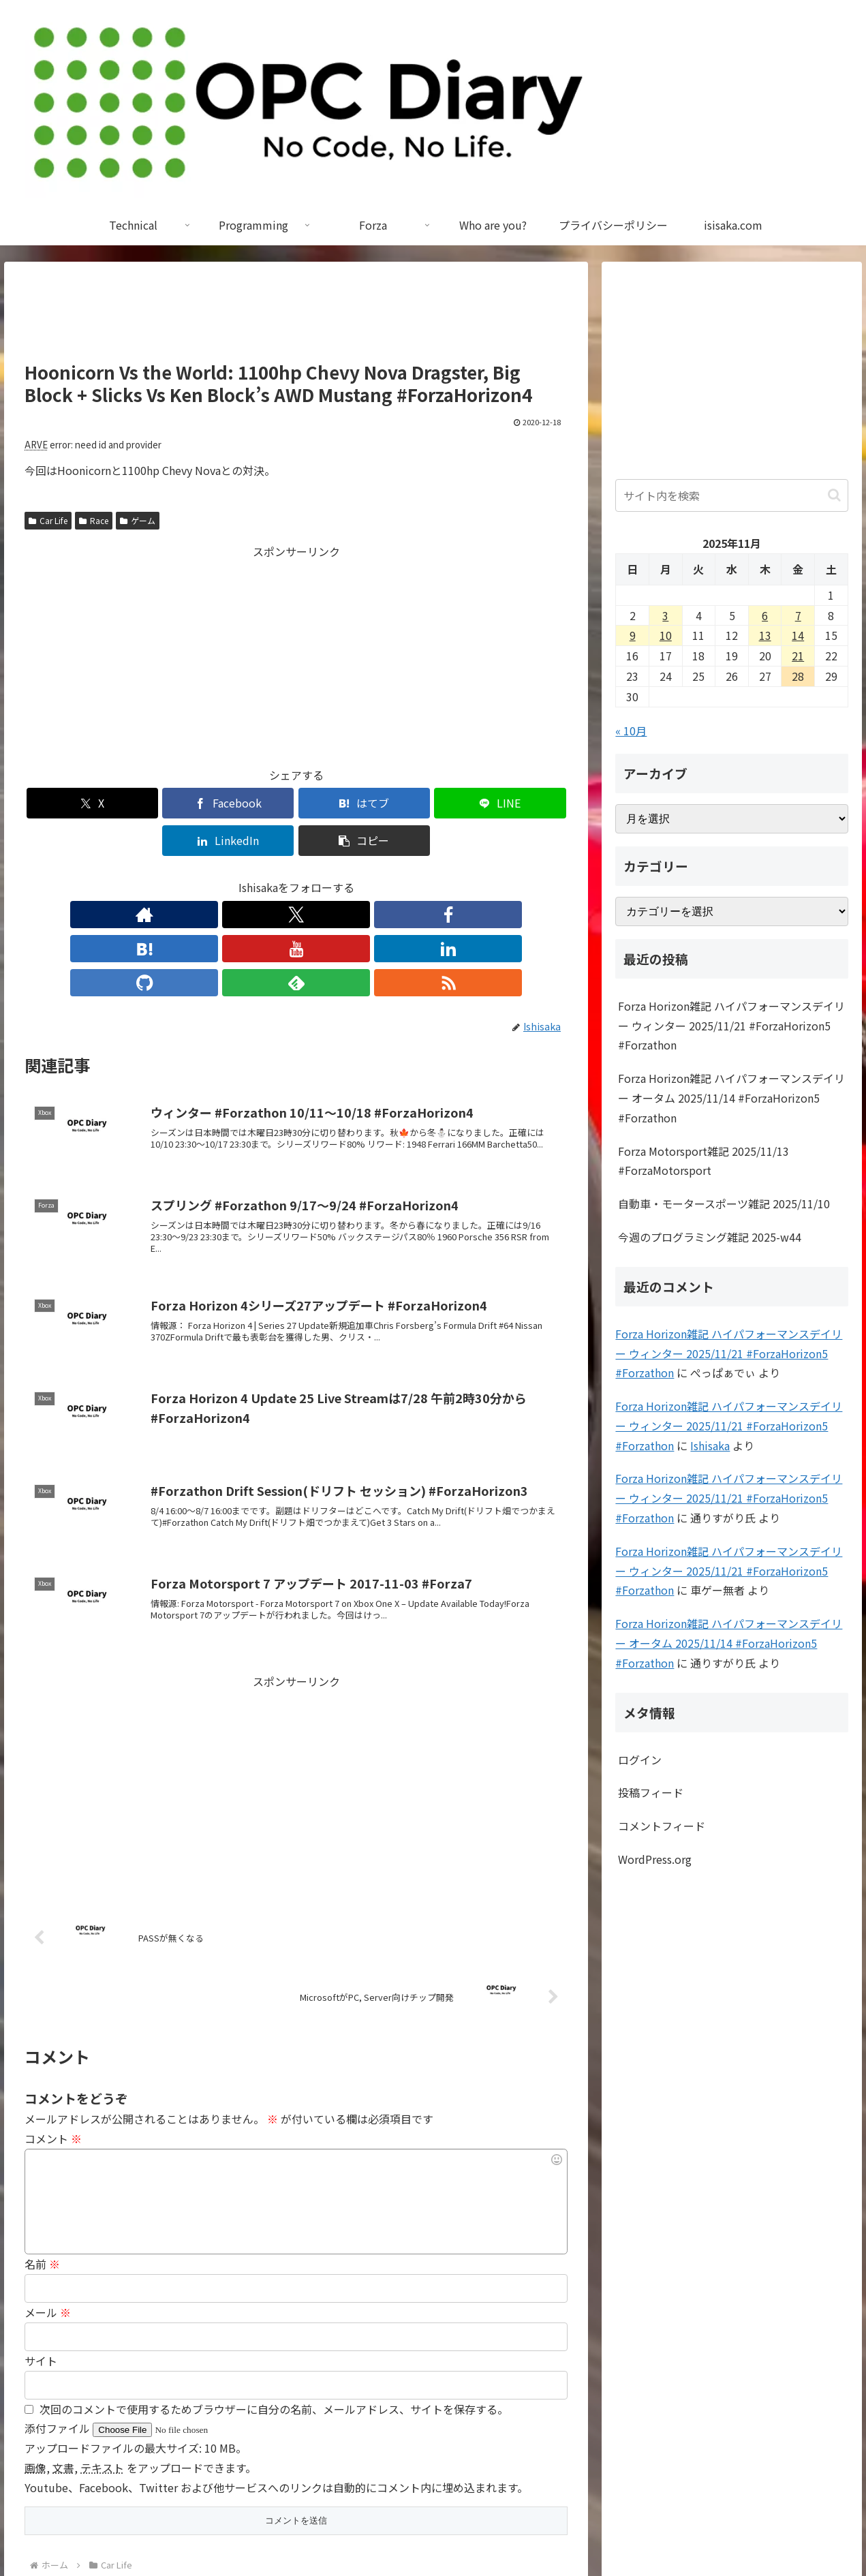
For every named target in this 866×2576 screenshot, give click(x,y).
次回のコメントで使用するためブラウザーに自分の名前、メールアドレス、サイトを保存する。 (274, 2303)
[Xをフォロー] (202, 877)
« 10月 (631, 730)
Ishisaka (710, 1445)
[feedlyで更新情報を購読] (390, 877)
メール (48, 2206)
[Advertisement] (296, 317)
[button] (523, 803)
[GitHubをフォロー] (359, 877)
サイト (41, 2255)
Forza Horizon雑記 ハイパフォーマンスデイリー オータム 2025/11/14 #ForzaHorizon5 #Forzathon (731, 1098)
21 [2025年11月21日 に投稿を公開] (798, 655)
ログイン (640, 1759)
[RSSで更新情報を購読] (421, 877)
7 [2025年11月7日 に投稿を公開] (798, 615)
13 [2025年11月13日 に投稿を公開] (765, 635)
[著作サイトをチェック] (171, 877)
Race (93, 520)
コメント (53, 2033)
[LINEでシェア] (341, 803)
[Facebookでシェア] (159, 803)
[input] (731, 495)
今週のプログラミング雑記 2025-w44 (709, 1237)
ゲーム (137, 520)
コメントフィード (661, 1826)
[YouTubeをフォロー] (296, 877)
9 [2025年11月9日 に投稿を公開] (633, 635)
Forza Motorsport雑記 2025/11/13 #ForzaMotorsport (703, 1161)
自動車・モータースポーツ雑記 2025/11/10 (724, 1203)
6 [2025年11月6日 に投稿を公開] (765, 615)
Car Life (48, 520)
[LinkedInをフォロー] (327, 877)
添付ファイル (59, 2322)
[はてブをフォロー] (265, 877)
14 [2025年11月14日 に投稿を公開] (798, 635)
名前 (42, 2158)
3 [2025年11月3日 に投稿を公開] (665, 615)
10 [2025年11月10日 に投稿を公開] (666, 635)
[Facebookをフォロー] (233, 877)
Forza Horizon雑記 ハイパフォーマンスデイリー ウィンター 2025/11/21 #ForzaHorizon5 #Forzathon (731, 1026)
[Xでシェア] (68, 803)
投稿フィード (650, 1792)
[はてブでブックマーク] (250, 803)
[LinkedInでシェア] (433, 803)
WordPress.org (655, 1859)
